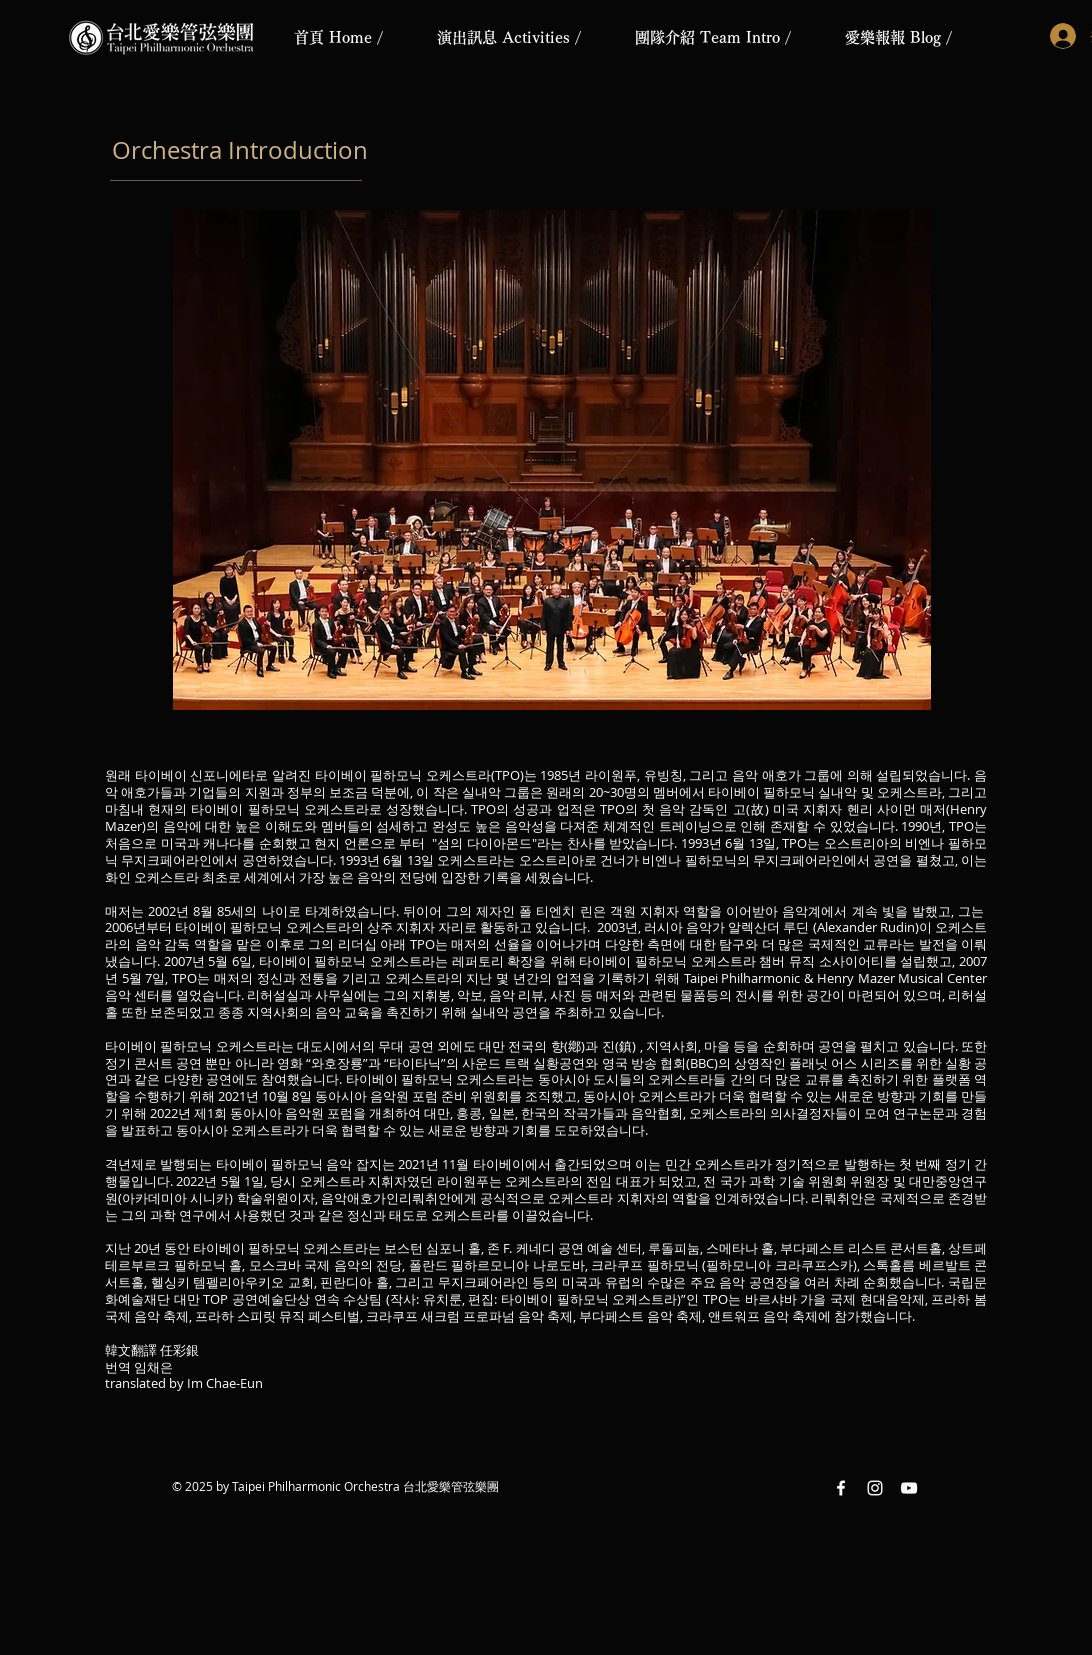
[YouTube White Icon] (909, 1488)
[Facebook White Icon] (841, 1488)
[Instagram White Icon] (875, 1488)
